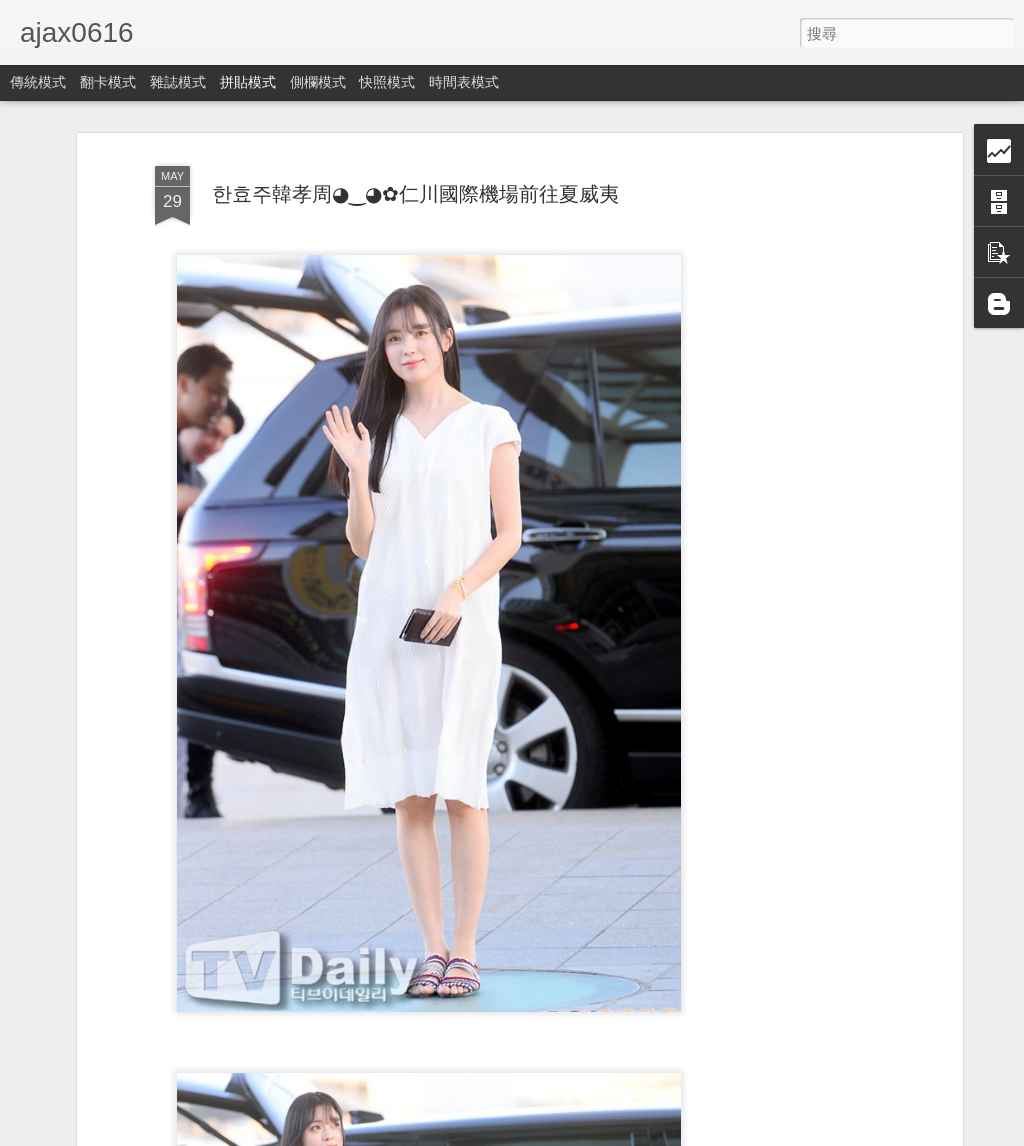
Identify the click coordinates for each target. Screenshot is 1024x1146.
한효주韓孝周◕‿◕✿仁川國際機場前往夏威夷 (415, 194)
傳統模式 (38, 82)
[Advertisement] (785, 471)
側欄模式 (318, 82)
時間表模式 (464, 82)
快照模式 (387, 82)
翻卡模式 (108, 82)
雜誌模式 (178, 82)
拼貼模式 (248, 82)
